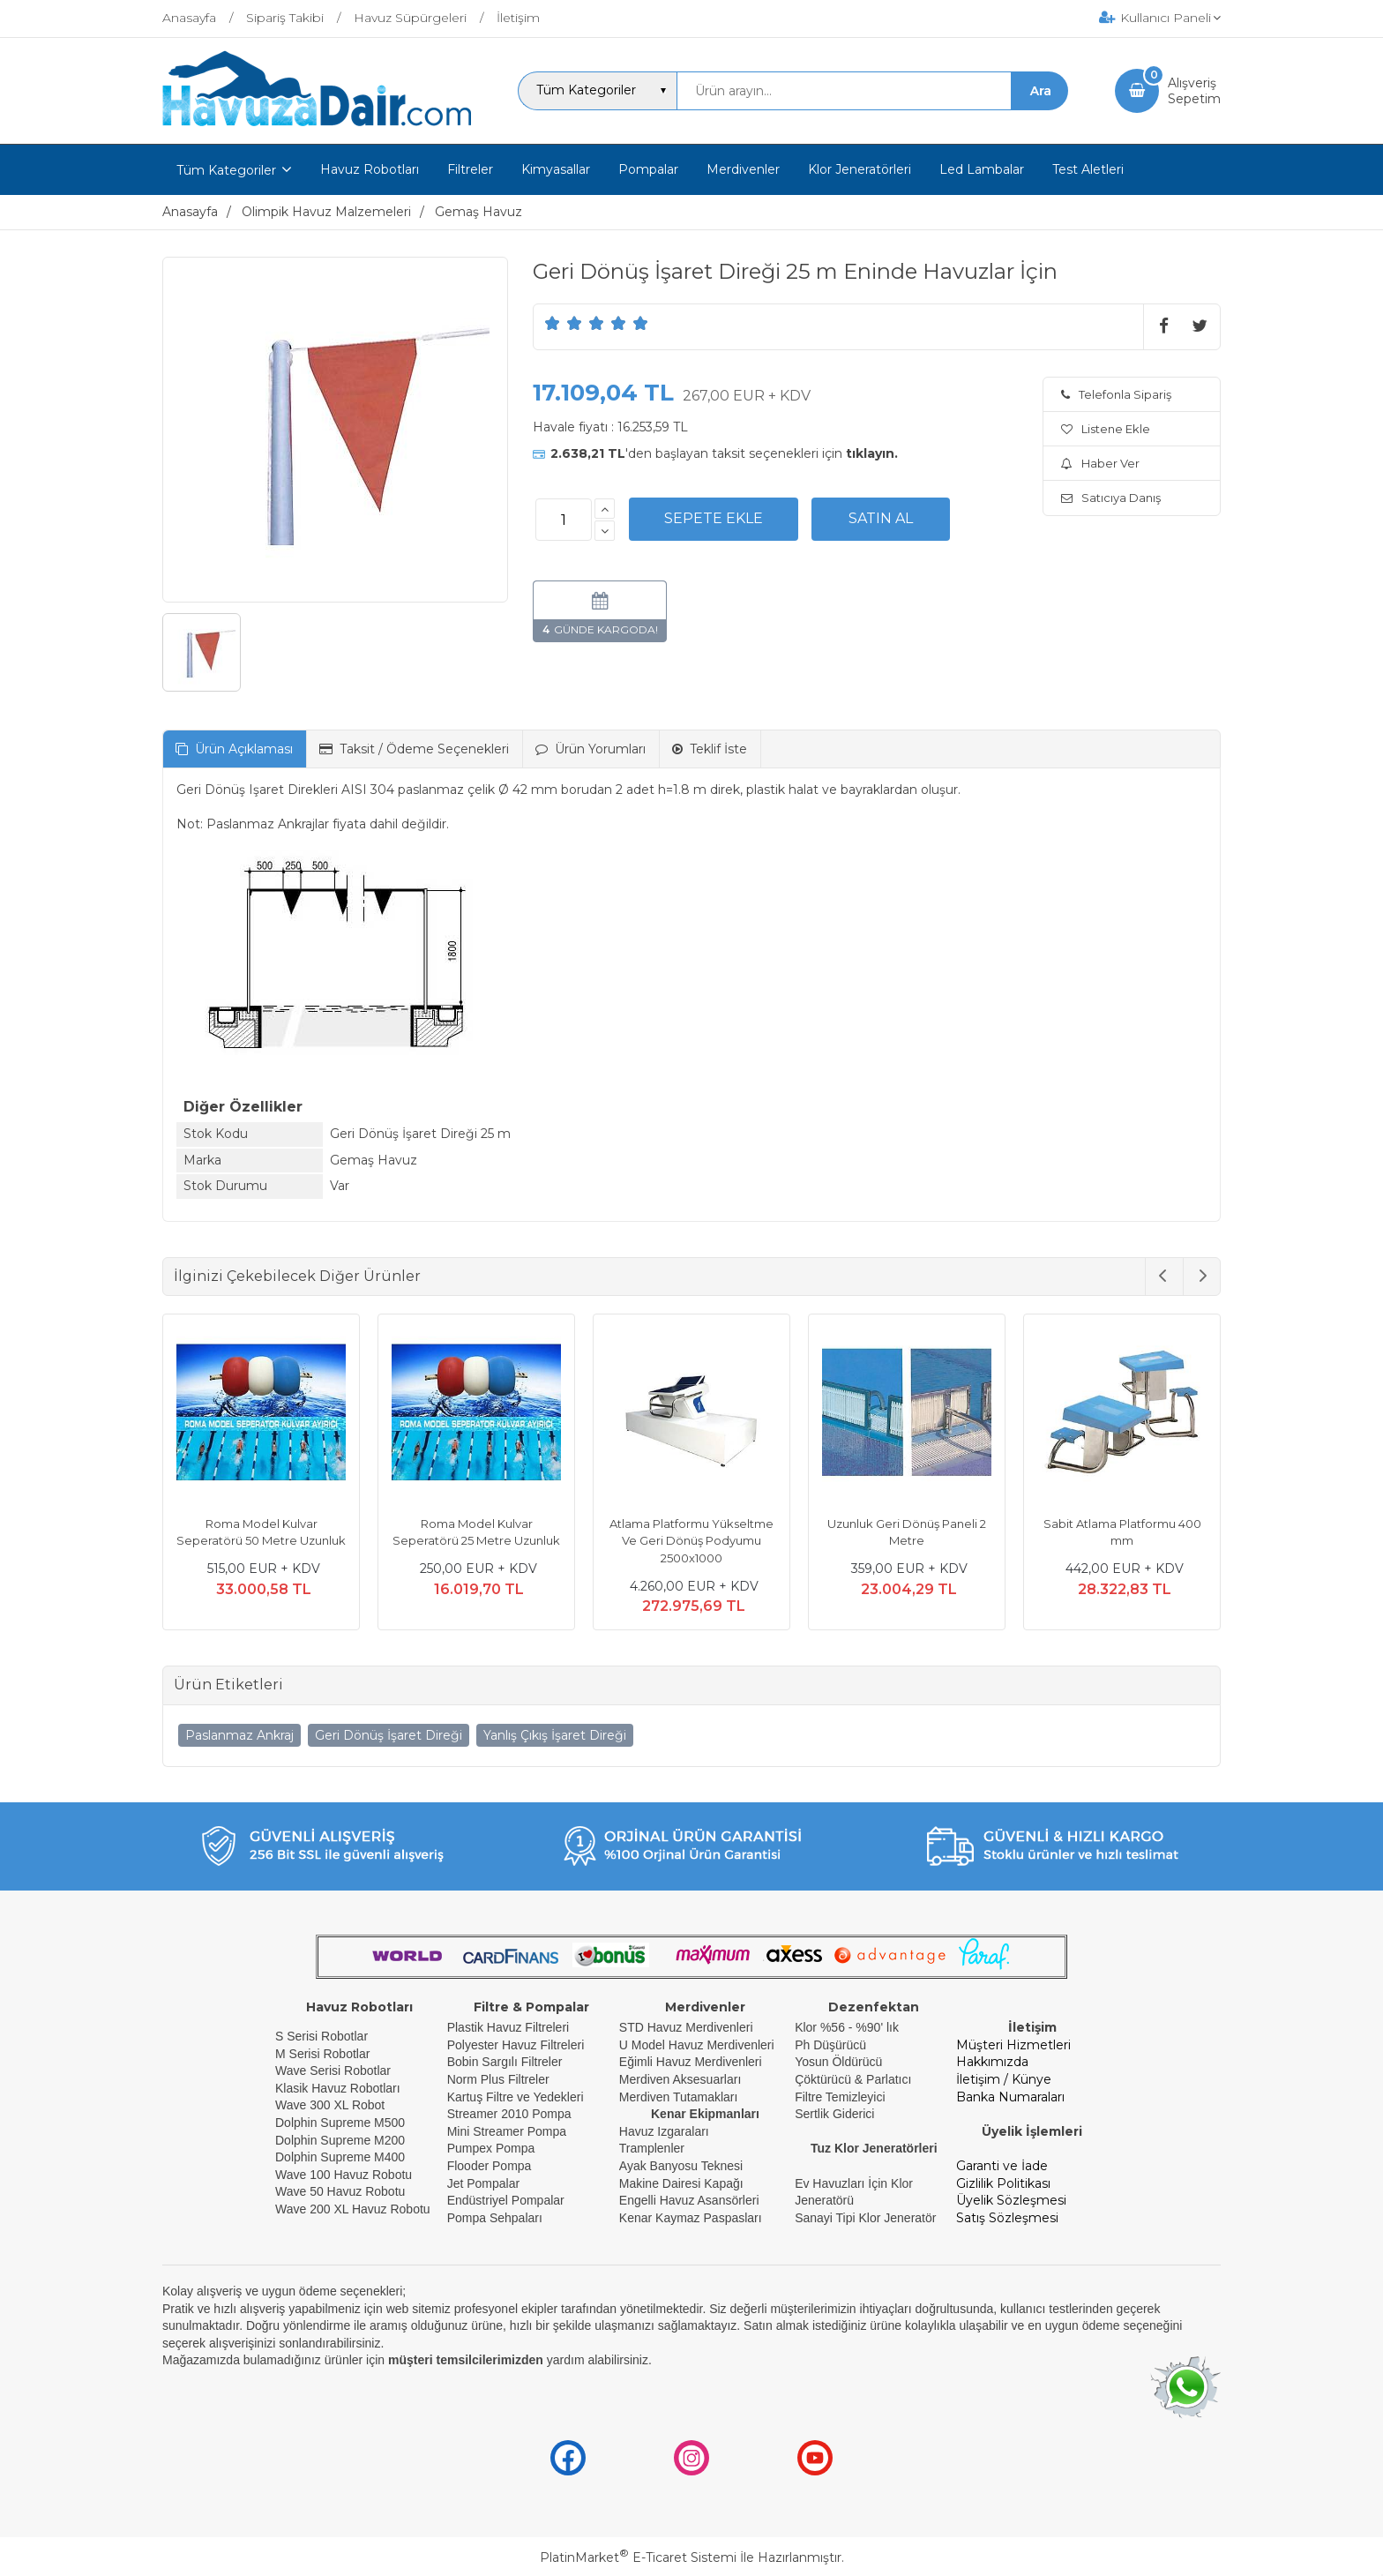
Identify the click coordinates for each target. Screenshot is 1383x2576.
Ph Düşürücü (830, 2045)
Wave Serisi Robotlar (333, 2070)
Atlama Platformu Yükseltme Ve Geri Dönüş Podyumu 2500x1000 (691, 1540)
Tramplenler (651, 2148)
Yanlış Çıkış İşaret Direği (554, 1735)
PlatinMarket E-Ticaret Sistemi (638, 2557)
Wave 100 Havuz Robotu (345, 2175)
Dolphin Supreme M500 (340, 2122)
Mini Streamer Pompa (506, 2131)
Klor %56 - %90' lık (847, 2027)
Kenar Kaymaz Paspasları (690, 2218)
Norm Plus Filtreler (498, 2079)
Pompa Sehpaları (494, 2218)
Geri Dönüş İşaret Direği (388, 1735)
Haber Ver (1100, 463)
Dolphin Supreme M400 (340, 2157)
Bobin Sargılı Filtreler (505, 2062)
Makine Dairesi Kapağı (681, 2183)
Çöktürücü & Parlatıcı (853, 2079)
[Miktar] (563, 519)
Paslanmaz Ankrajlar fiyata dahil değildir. (327, 824)
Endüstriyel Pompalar (505, 2200)
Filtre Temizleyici (840, 2097)
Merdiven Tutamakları (678, 2097)
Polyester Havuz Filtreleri (516, 2045)
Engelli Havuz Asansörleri (689, 2200)
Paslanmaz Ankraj (239, 1735)
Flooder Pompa (489, 2166)
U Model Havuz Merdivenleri (696, 2045)
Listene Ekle (1105, 429)
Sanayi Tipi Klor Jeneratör (865, 2218)
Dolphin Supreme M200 (341, 2140)
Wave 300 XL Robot (330, 2105)
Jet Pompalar (483, 2183)
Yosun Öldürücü (838, 2062)
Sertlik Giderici (834, 2114)
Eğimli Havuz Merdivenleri (690, 2062)
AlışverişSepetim (1194, 91)
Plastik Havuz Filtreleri (508, 2027)
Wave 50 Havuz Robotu (341, 2191)
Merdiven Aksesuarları (680, 2079)
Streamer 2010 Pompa (509, 2114)
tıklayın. (872, 453)
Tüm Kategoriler (226, 170)
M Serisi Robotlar (322, 2054)
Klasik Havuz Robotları (337, 2088)
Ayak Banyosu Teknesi (681, 2166)
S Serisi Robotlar (321, 2036)
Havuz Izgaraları (664, 2131)
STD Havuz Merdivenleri (686, 2027)
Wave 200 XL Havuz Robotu (354, 2209)
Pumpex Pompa (491, 2148)
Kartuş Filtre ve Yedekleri (515, 2097)
